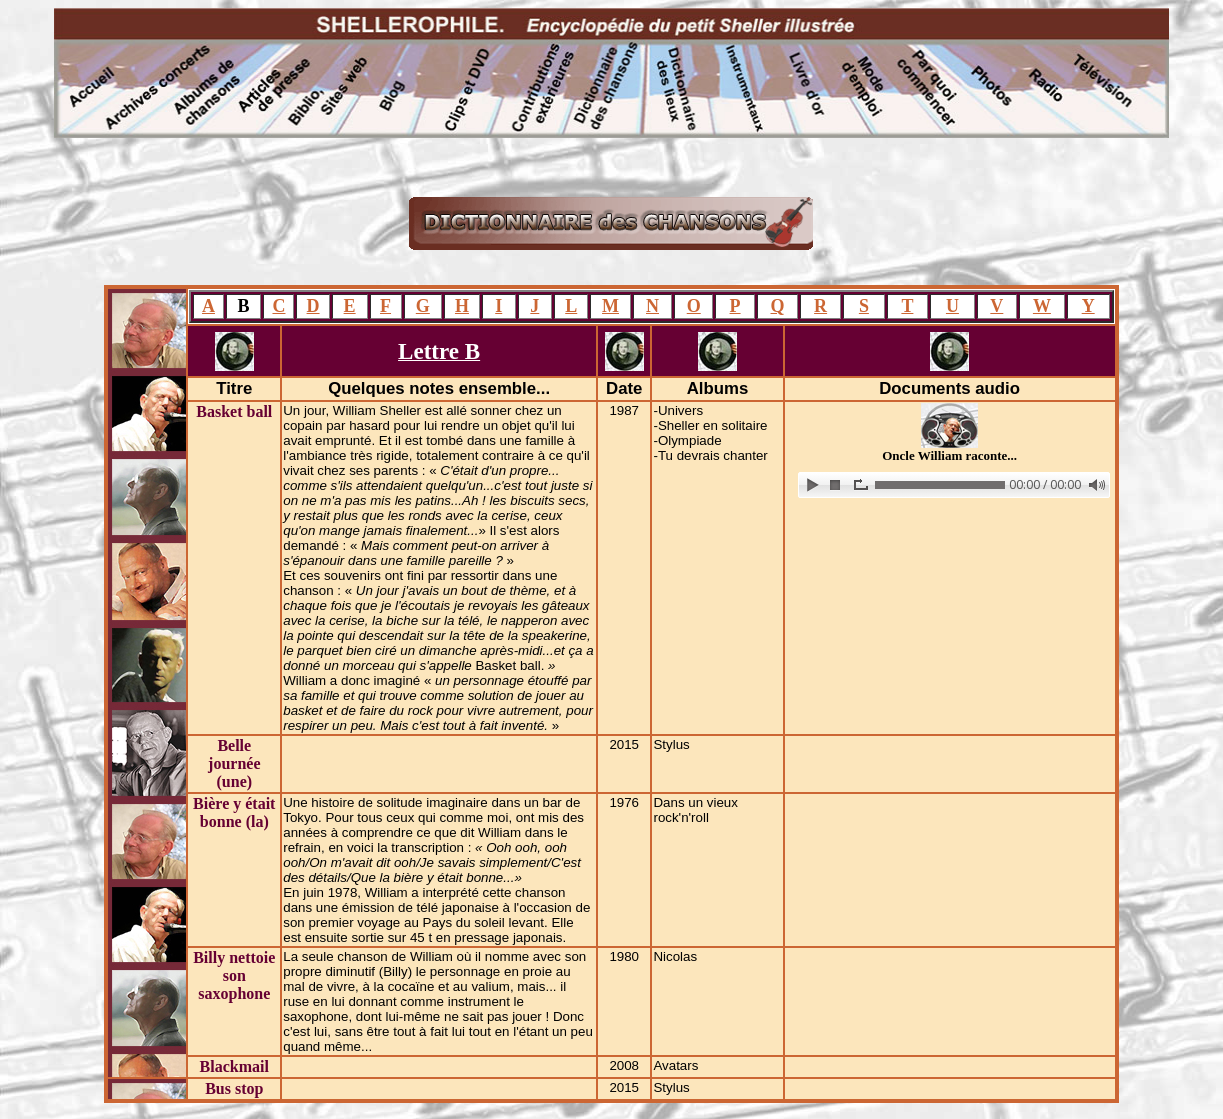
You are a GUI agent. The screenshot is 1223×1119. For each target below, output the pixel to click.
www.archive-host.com (950, 485)
